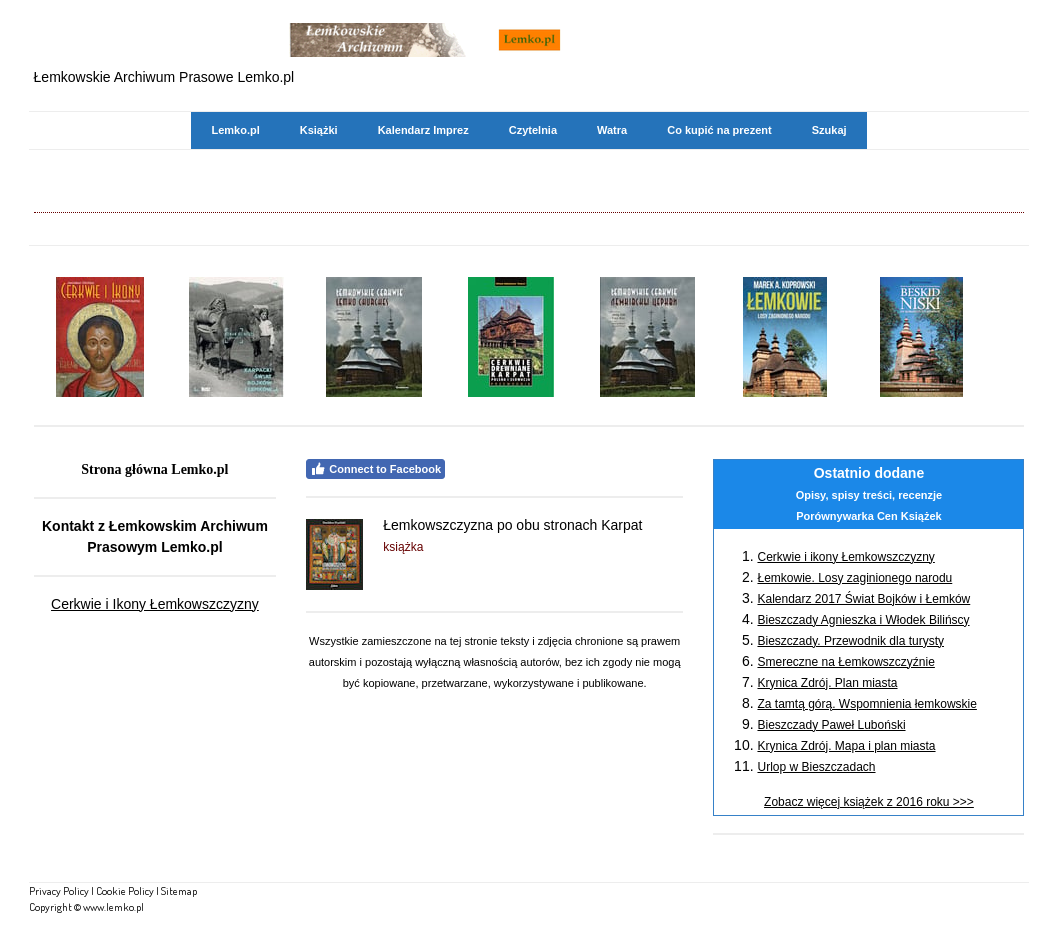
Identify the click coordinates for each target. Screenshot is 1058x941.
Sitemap (179, 890)
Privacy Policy (59, 890)
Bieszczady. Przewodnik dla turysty (850, 641)
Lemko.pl (235, 130)
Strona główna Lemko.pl (154, 469)
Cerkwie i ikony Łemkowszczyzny (845, 557)
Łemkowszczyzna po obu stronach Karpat (512, 525)
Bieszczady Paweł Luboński (831, 725)
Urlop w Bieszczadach (816, 767)
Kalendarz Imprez (423, 130)
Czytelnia (533, 130)
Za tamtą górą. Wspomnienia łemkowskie (866, 704)
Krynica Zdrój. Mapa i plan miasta (846, 746)
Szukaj (829, 130)
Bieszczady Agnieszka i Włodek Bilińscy (863, 620)
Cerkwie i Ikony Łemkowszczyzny (155, 604)
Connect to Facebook (375, 469)
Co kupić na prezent (719, 130)
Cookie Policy (125, 890)
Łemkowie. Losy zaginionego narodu (854, 578)
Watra (612, 130)
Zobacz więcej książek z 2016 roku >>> (869, 802)
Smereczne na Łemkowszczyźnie (845, 662)
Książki (319, 130)
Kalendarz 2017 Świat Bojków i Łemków (863, 599)
